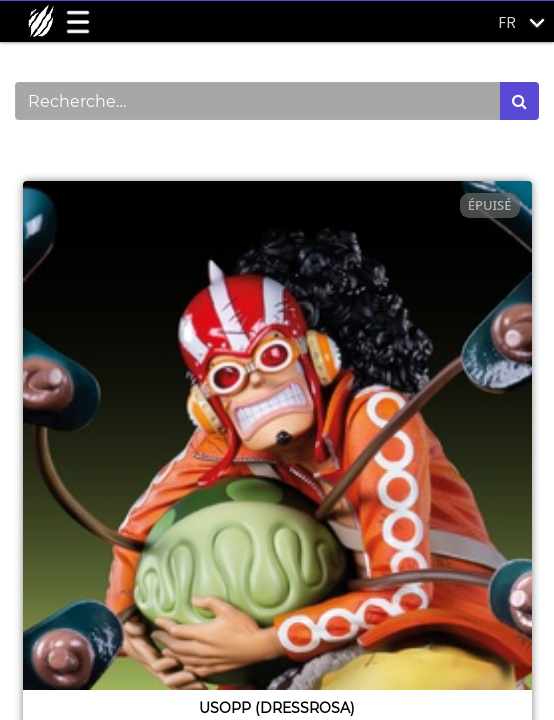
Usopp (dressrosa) (277, 708)
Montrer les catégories (121, 154)
